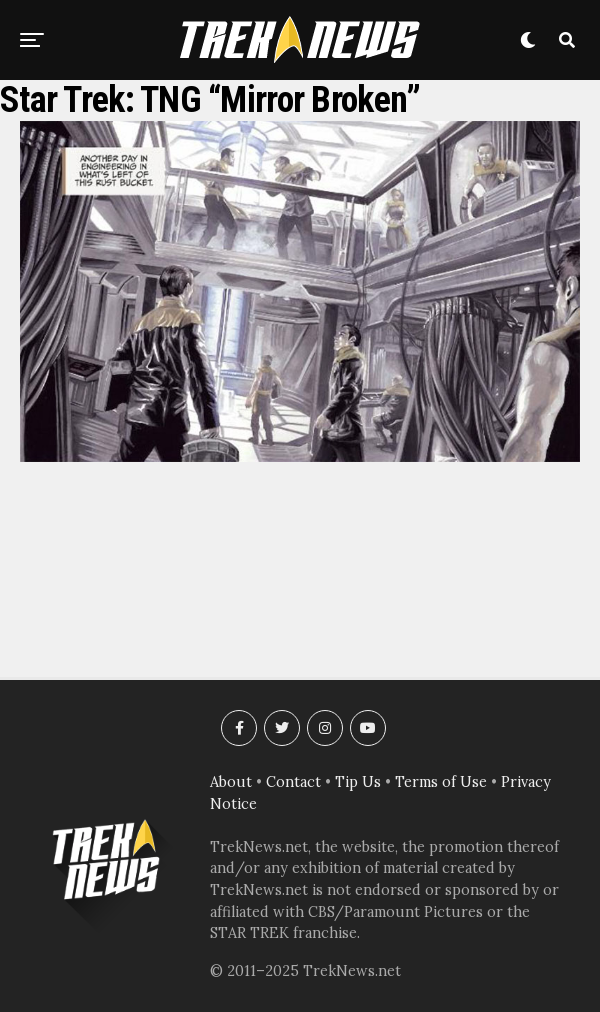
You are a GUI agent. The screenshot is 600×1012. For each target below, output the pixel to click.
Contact (293, 782)
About (231, 782)
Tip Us (358, 782)
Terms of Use (441, 782)
